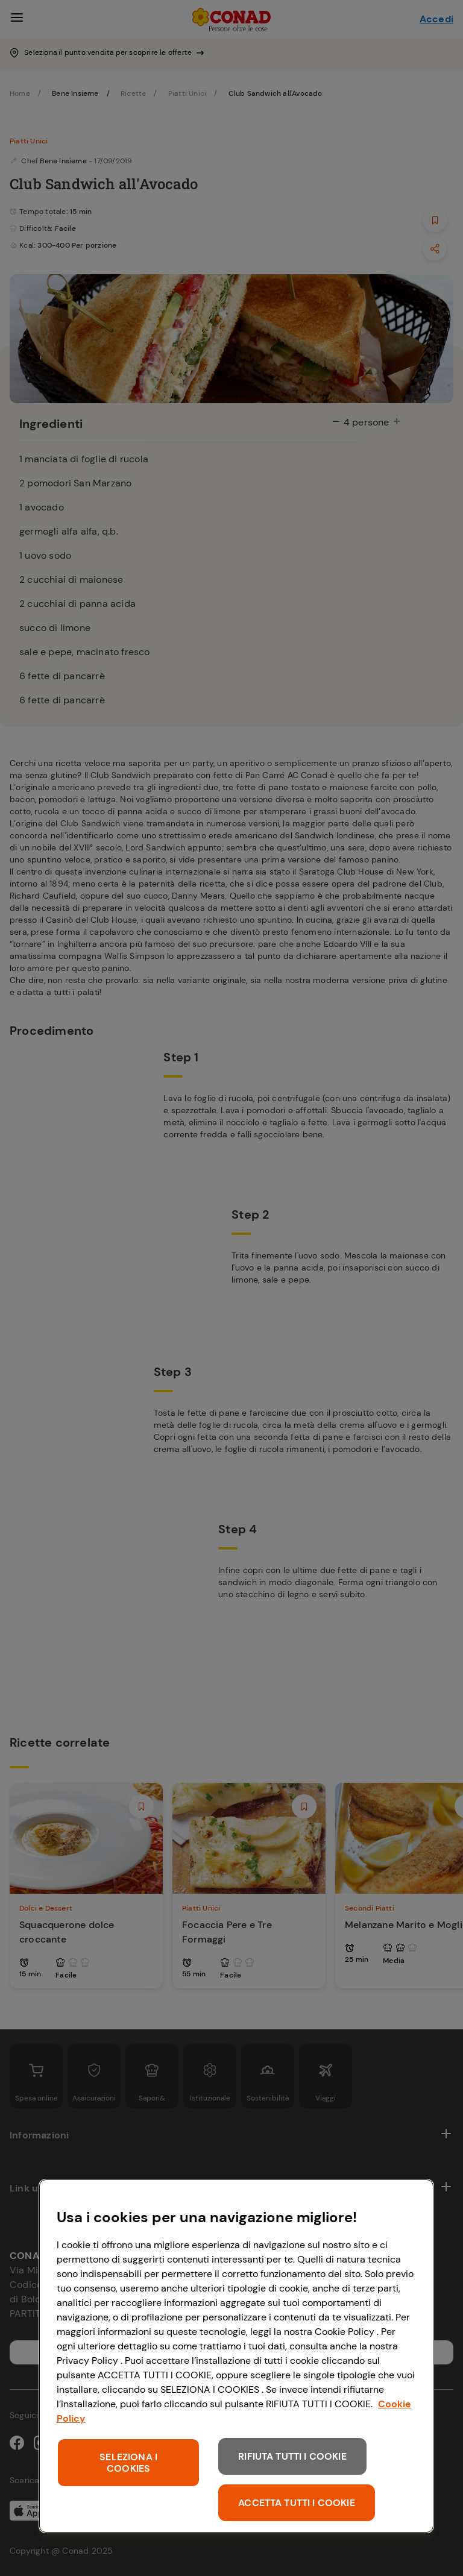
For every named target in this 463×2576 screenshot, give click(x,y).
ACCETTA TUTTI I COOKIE (296, 2502)
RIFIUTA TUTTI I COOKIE (292, 2456)
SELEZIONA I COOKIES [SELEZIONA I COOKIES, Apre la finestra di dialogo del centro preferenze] (128, 2463)
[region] (236, 2356)
